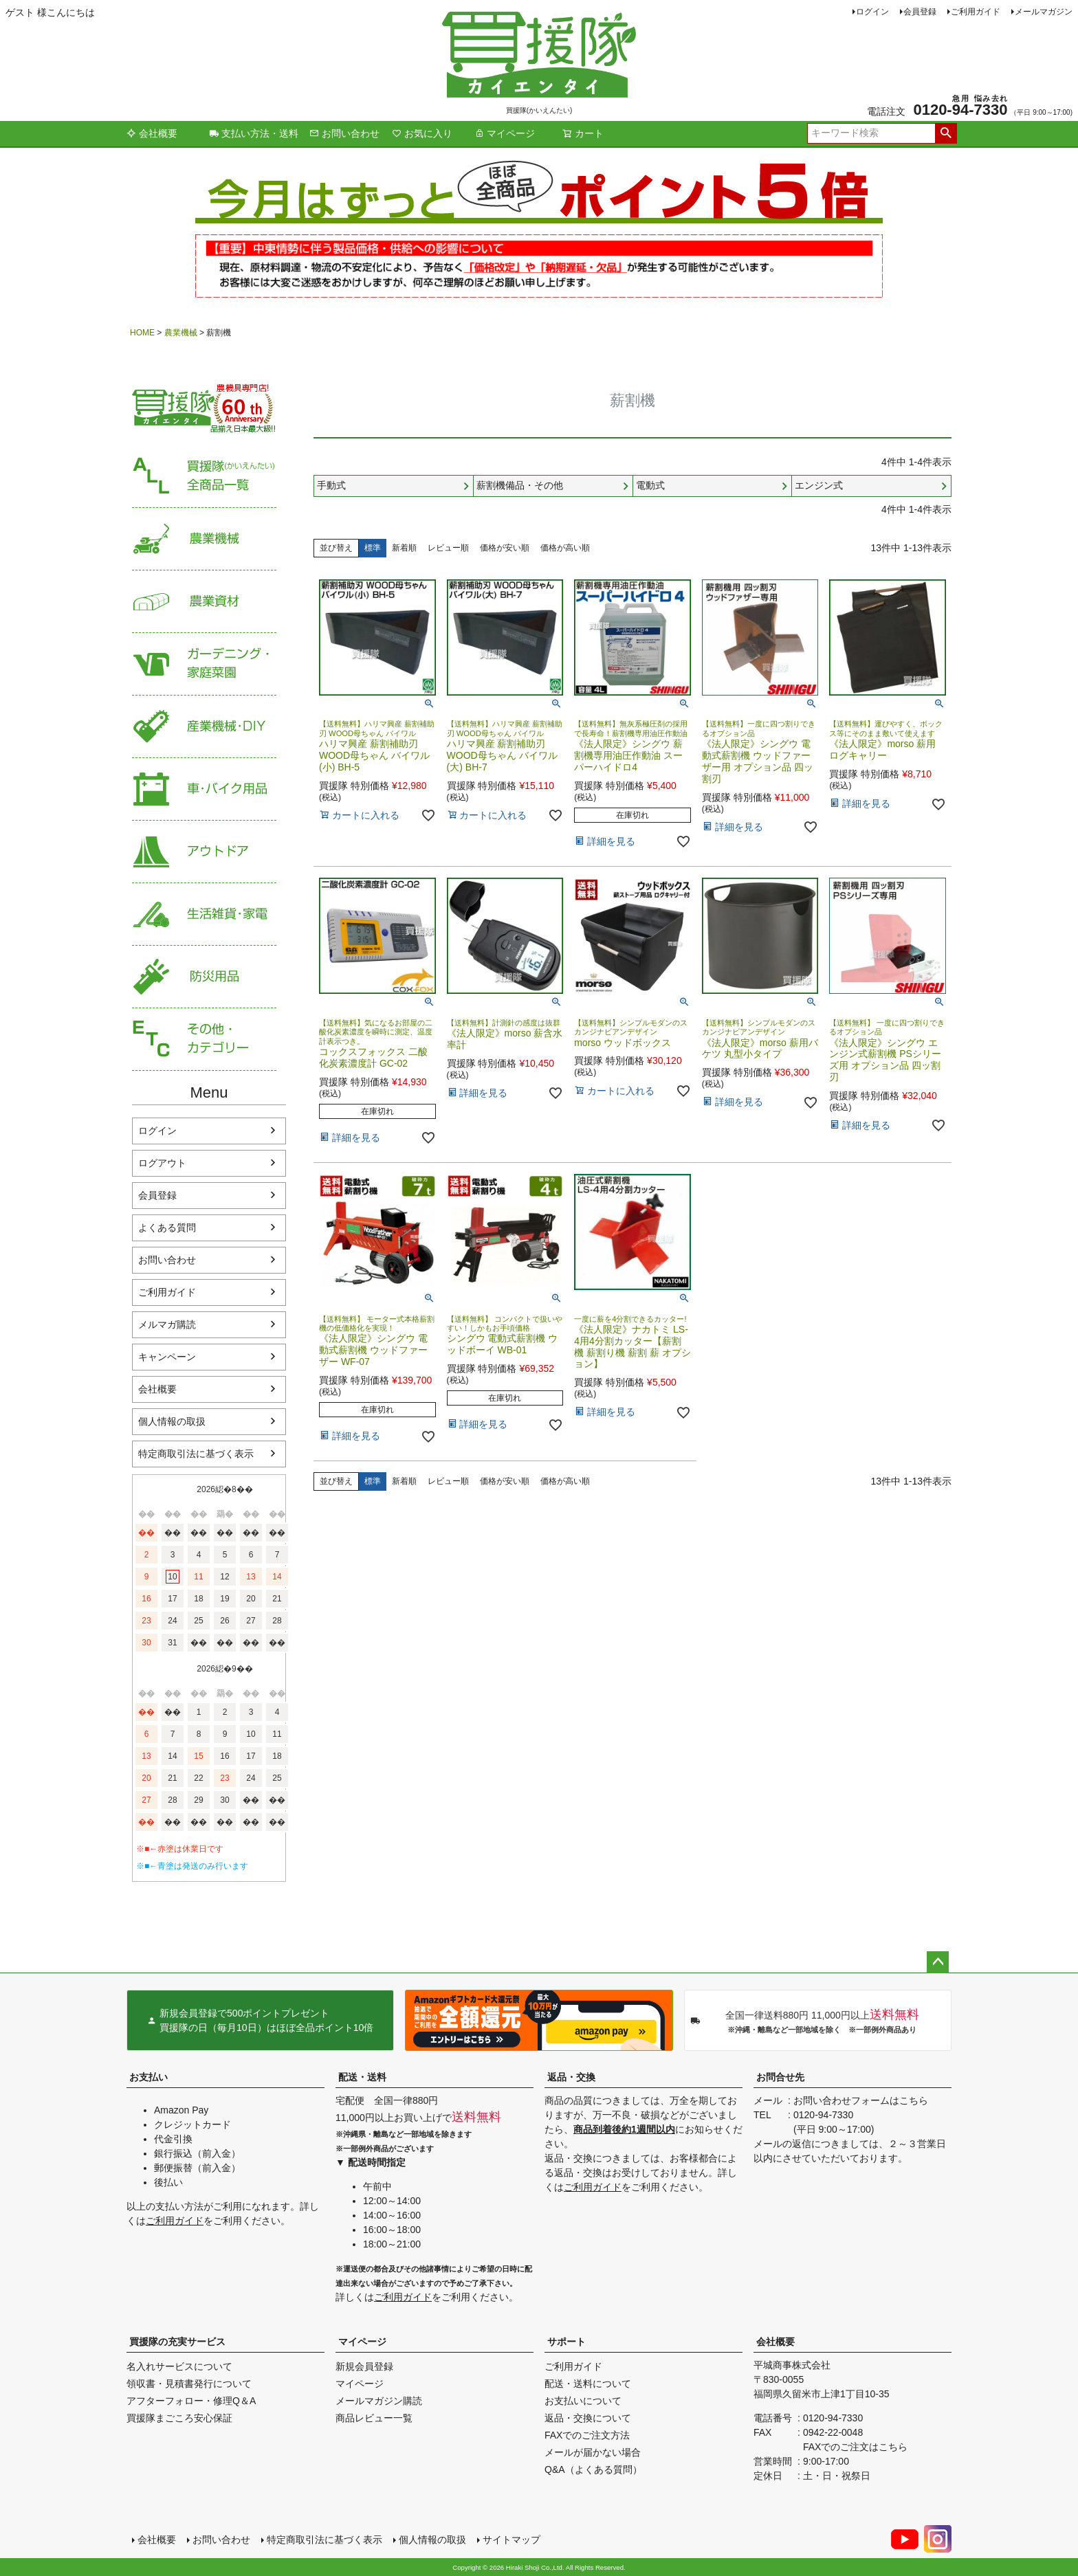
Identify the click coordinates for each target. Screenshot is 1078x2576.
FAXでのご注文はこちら (855, 2446)
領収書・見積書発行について (189, 2383)
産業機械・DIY (204, 727)
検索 (945, 133)
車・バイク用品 (204, 789)
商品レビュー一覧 (374, 2417)
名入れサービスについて (179, 2366)
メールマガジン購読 (379, 2400)
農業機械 (180, 332)
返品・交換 (571, 2077)
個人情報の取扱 (172, 1421)
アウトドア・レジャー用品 (204, 852)
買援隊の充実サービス (177, 2341)
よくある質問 (167, 1227)
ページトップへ (938, 1962)
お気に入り (422, 133)
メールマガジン (1043, 11)
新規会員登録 (364, 2366)
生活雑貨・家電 (204, 914)
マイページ (504, 133)
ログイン (872, 11)
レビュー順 (448, 548)
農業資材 (204, 601)
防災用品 (204, 977)
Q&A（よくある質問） (593, 2469)
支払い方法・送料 (253, 133)
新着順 (404, 548)
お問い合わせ (344, 133)
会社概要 (151, 133)
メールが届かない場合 (592, 2452)
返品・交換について (587, 2417)
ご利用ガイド (975, 11)
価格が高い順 (565, 548)
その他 (204, 1039)
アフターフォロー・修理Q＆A (191, 2400)
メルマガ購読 (167, 1324)
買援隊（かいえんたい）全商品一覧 (204, 476)
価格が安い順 (504, 548)
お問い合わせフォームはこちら (860, 2100)
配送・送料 (362, 2077)
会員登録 (919, 11)
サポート (566, 2341)
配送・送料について (587, 2383)
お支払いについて (583, 2400)
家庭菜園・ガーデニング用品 (204, 664)
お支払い (148, 2077)
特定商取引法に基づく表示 (196, 1453)
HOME (142, 332)
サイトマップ (511, 2539)
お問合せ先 (780, 2077)
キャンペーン (167, 1356)
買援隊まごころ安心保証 (179, 2417)
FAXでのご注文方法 (587, 2435)
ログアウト (162, 1162)
